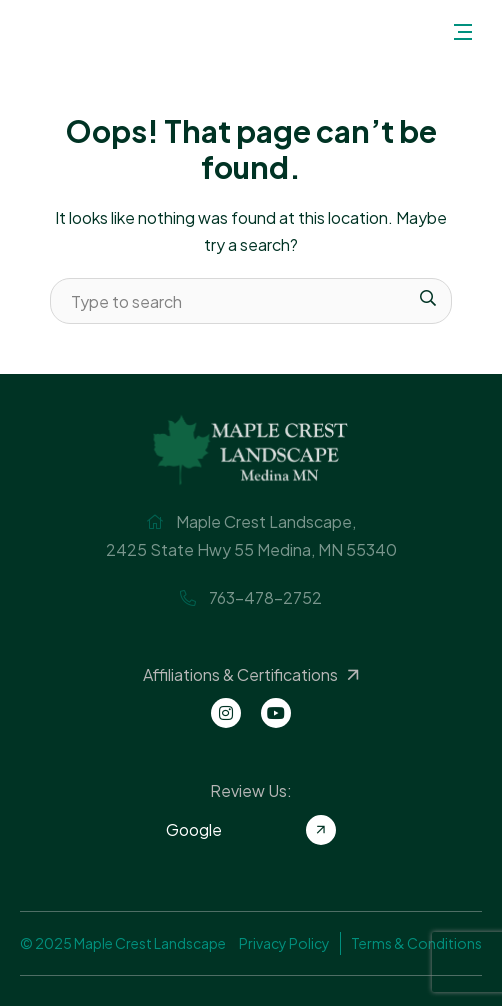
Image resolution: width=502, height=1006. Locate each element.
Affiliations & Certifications (253, 675)
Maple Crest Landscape (47, 31)
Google (251, 830)
